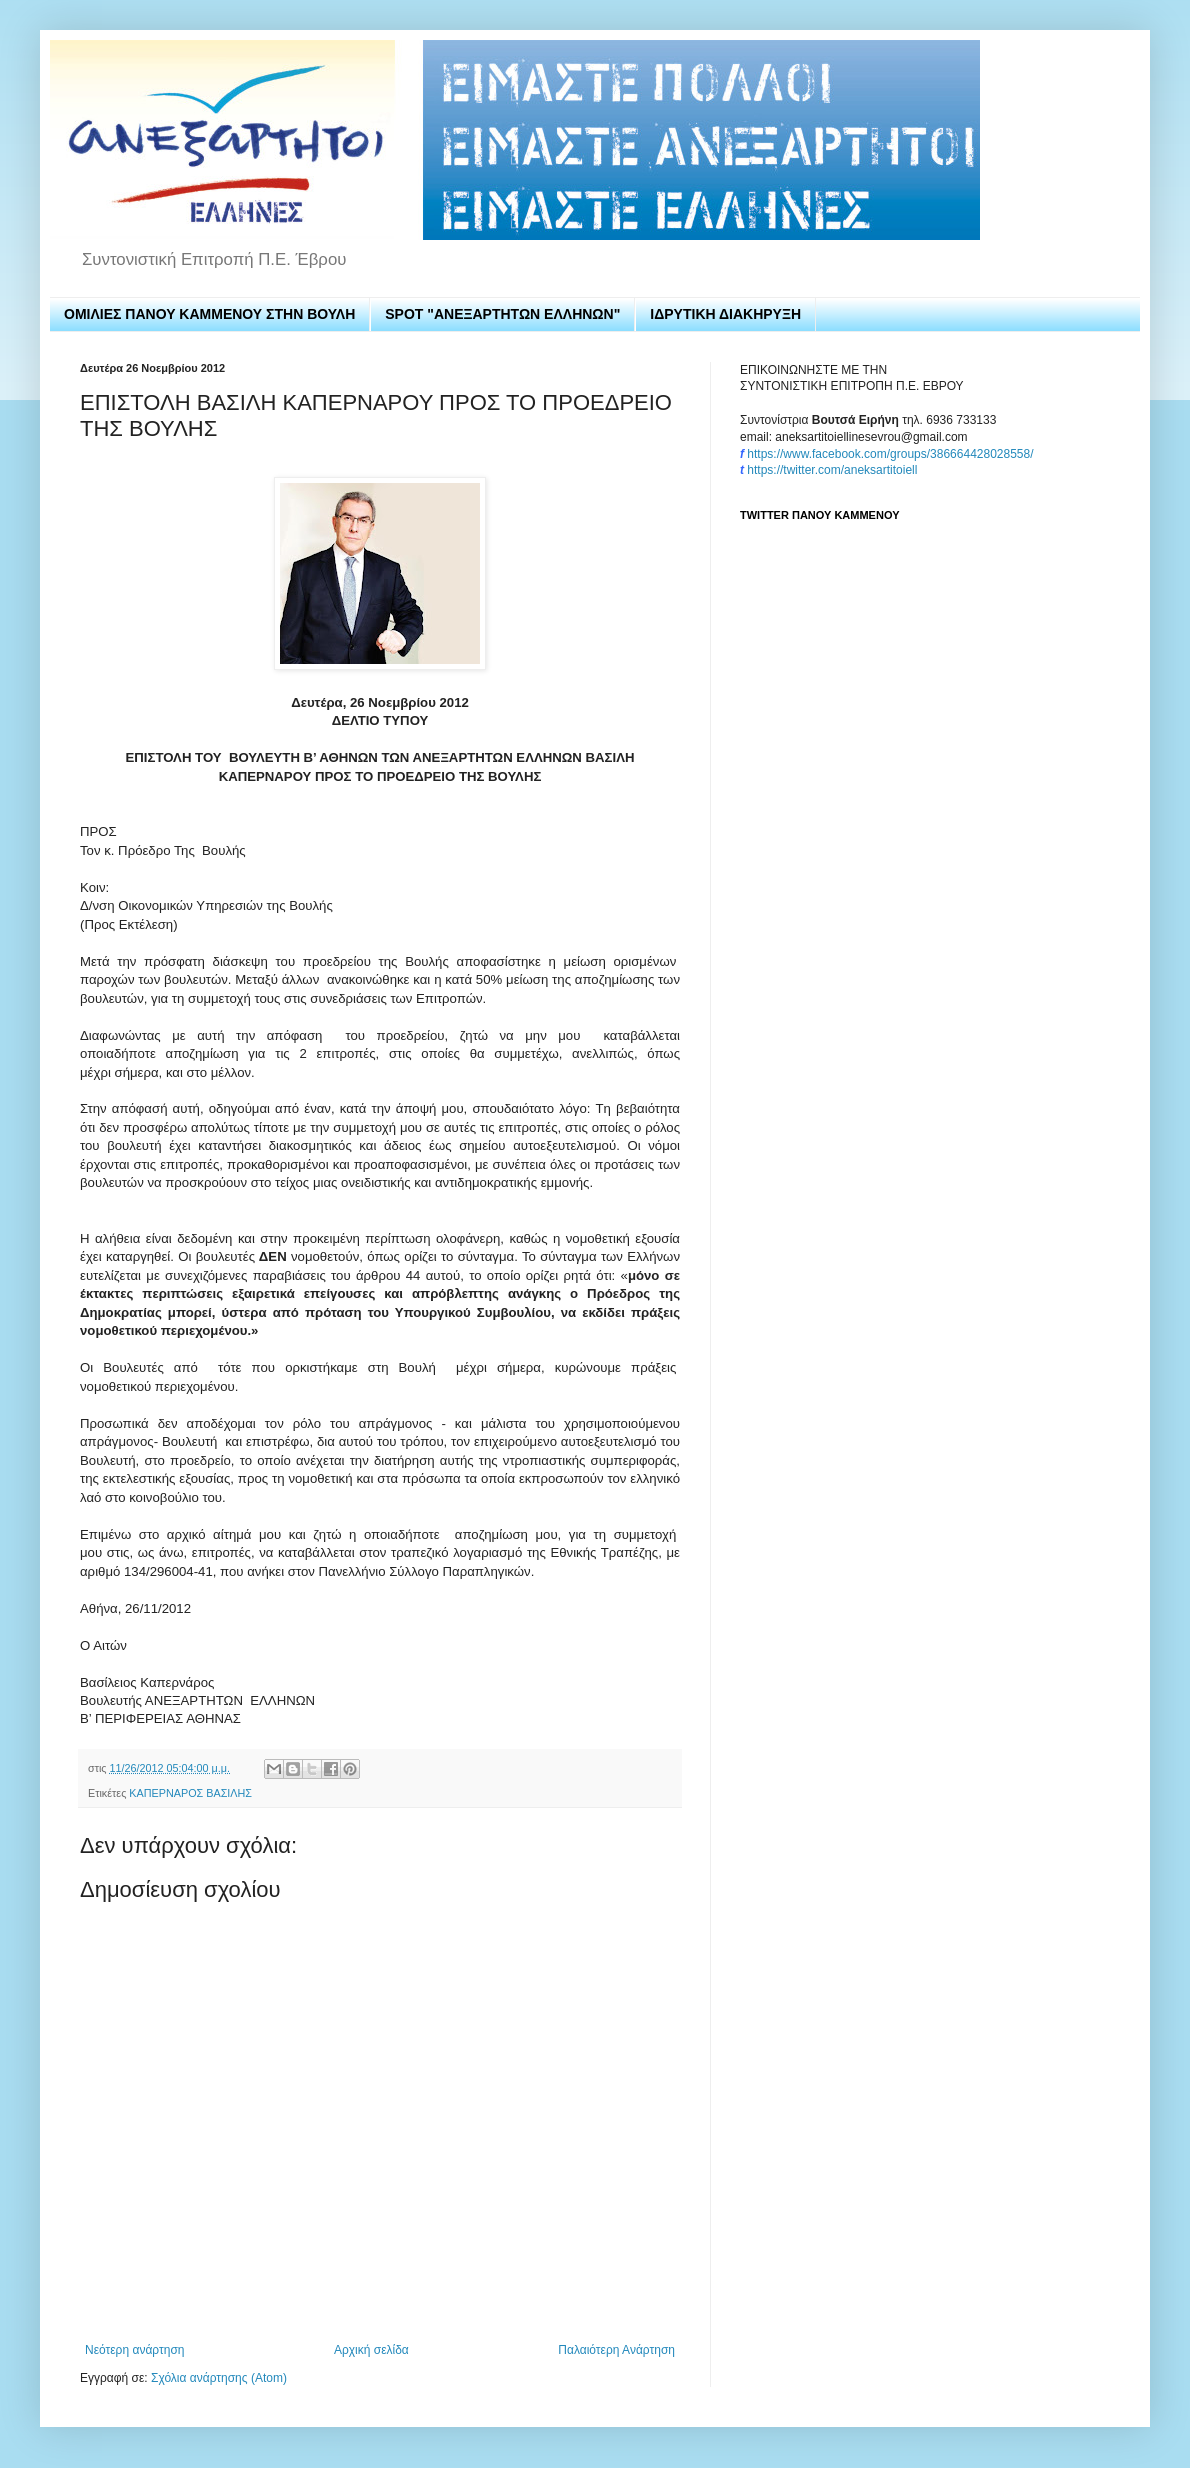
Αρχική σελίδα (371, 2350)
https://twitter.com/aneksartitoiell (832, 470)
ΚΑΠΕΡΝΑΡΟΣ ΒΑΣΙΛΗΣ (190, 1793)
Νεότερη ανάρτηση (134, 2350)
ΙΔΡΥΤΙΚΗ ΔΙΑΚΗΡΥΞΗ (725, 314)
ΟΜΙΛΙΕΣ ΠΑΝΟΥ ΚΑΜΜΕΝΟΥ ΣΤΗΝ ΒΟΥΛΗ (209, 314)
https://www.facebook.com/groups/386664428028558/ (890, 454)
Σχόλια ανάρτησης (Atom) (219, 2378)
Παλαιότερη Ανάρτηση (616, 2350)
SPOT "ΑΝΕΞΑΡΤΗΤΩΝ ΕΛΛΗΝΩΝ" (502, 314)
